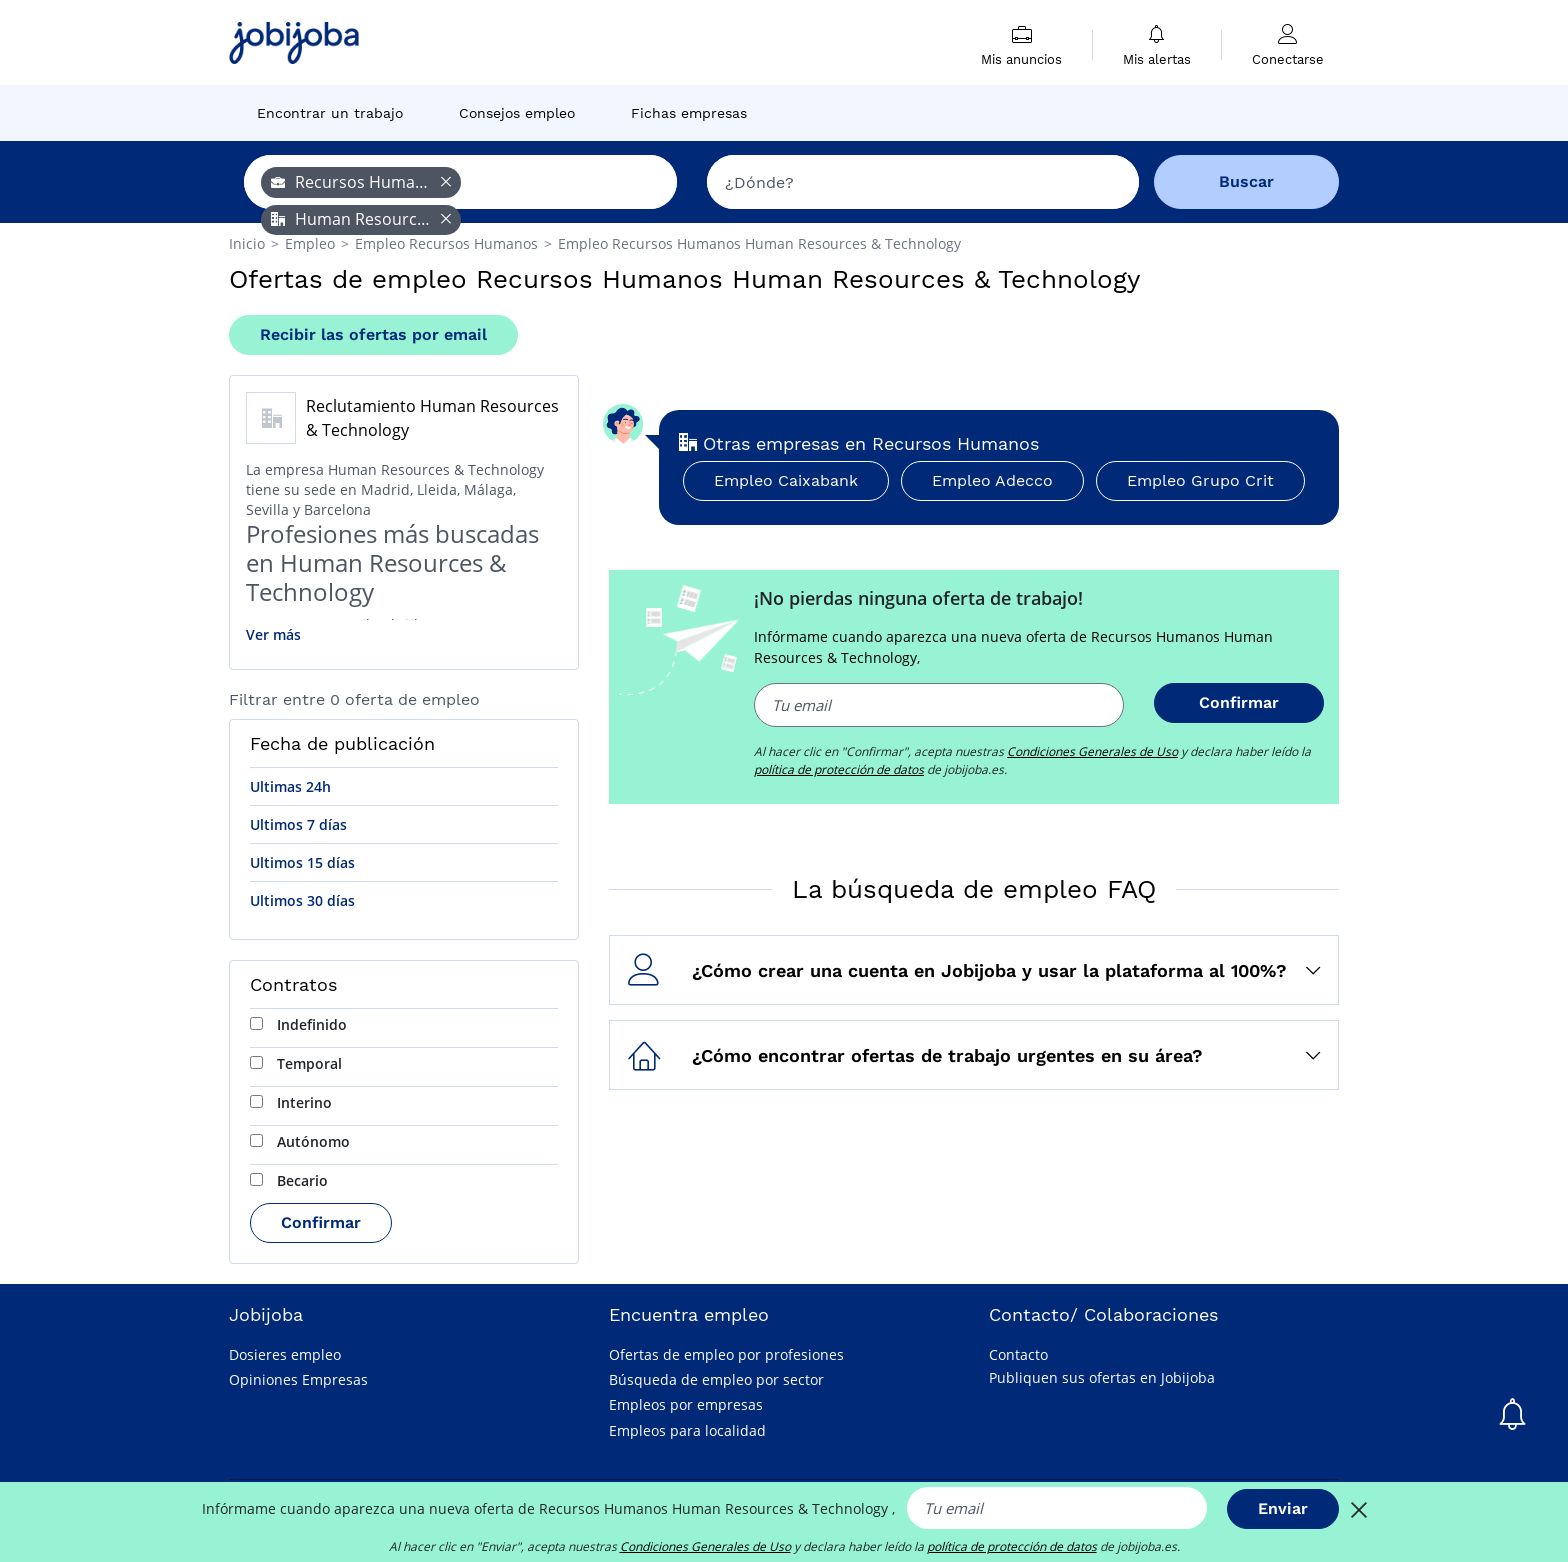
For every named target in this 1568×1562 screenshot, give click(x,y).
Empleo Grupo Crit (1200, 480)
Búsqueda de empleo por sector (716, 1379)
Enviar (1283, 1508)
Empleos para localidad (687, 1430)
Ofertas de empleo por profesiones (726, 1354)
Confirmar (321, 1222)
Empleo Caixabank (786, 480)
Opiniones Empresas (298, 1379)
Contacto (1018, 1354)
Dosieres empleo (285, 1354)
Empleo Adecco (992, 480)
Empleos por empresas (686, 1404)
